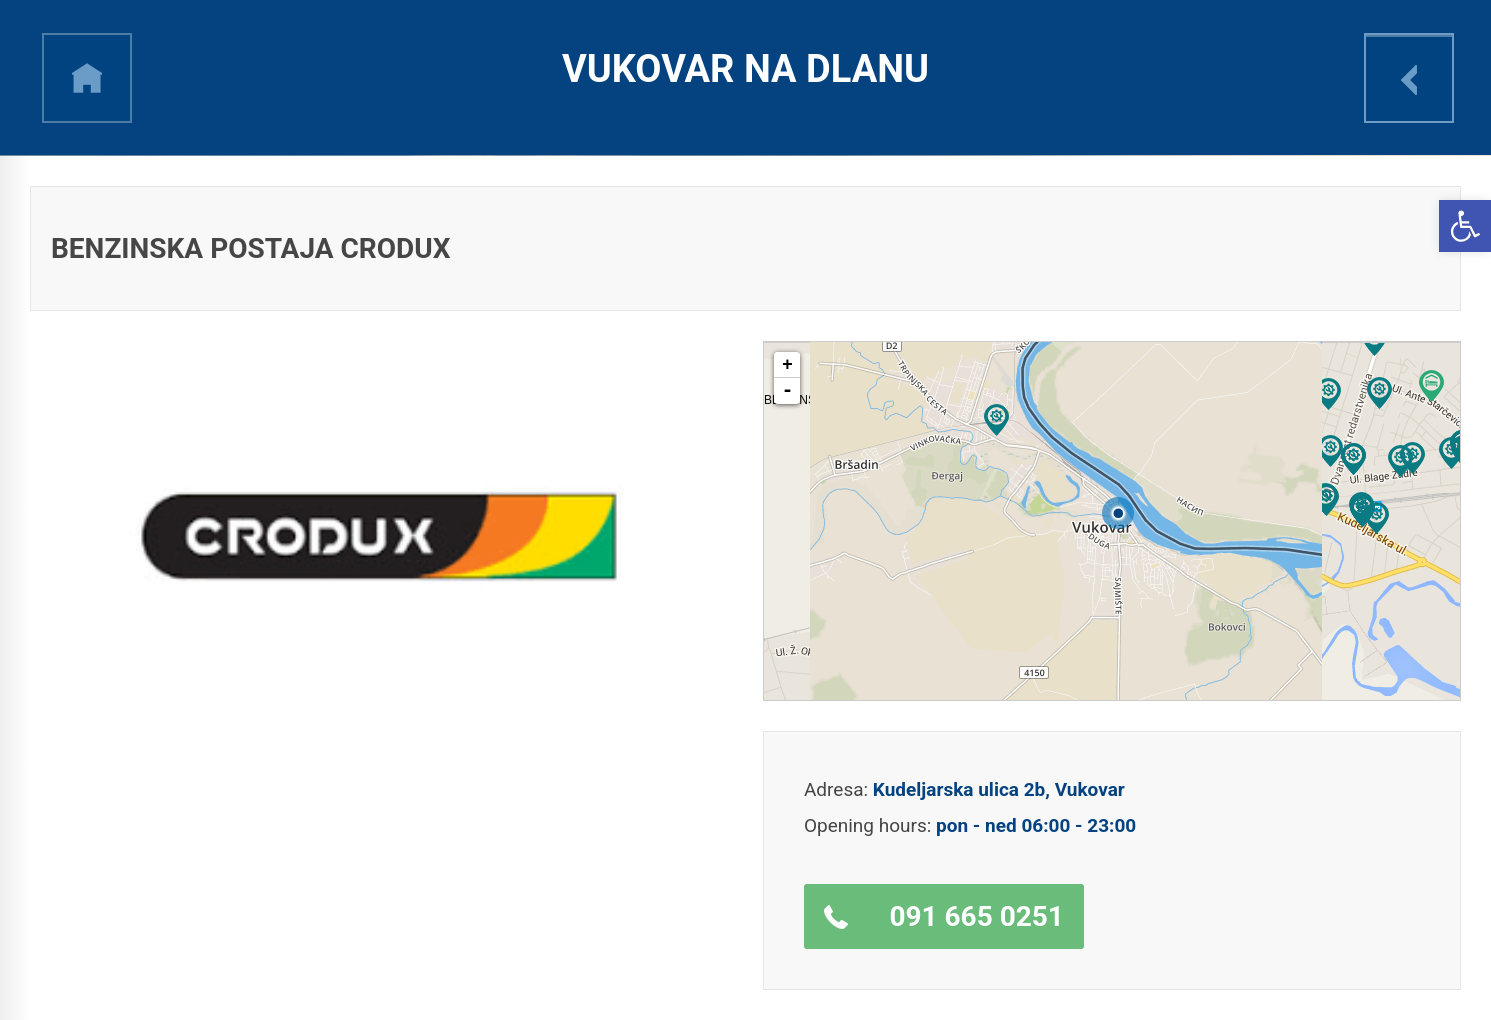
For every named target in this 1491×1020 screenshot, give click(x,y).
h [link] (87, 78)
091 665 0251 (976, 916)
